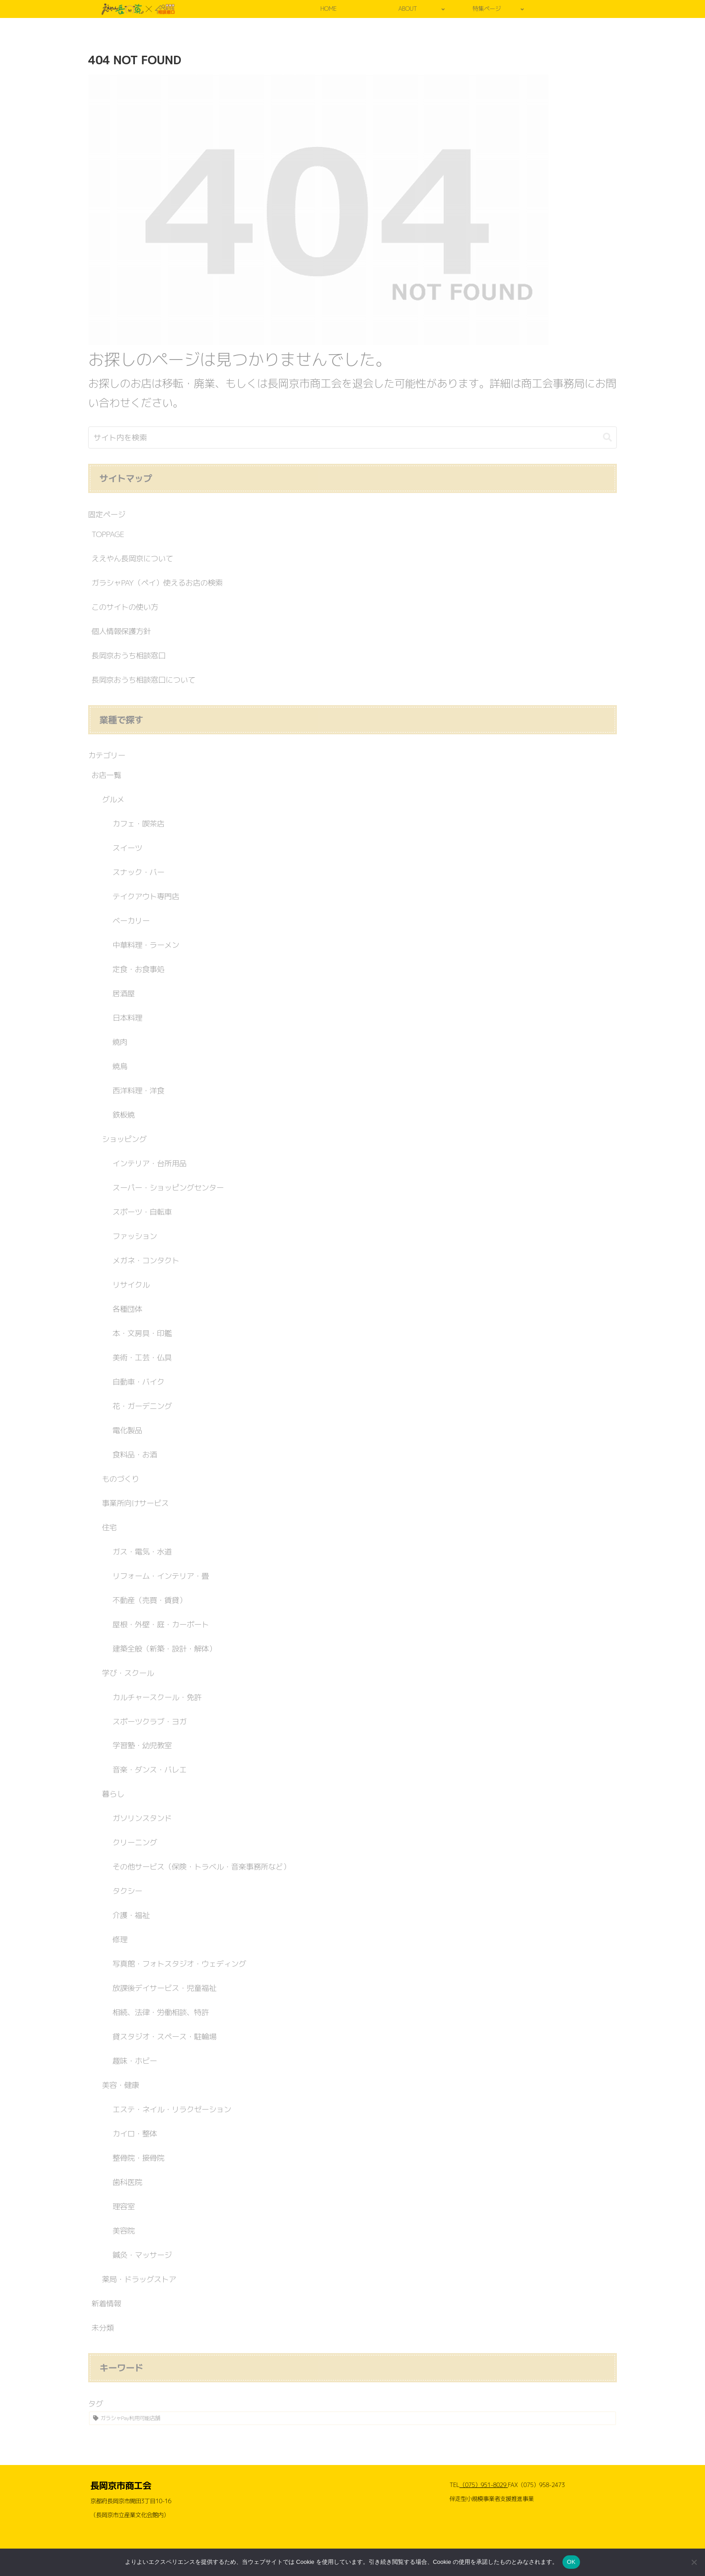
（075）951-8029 (484, 2485)
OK (571, 2561)
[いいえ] (693, 2562)
